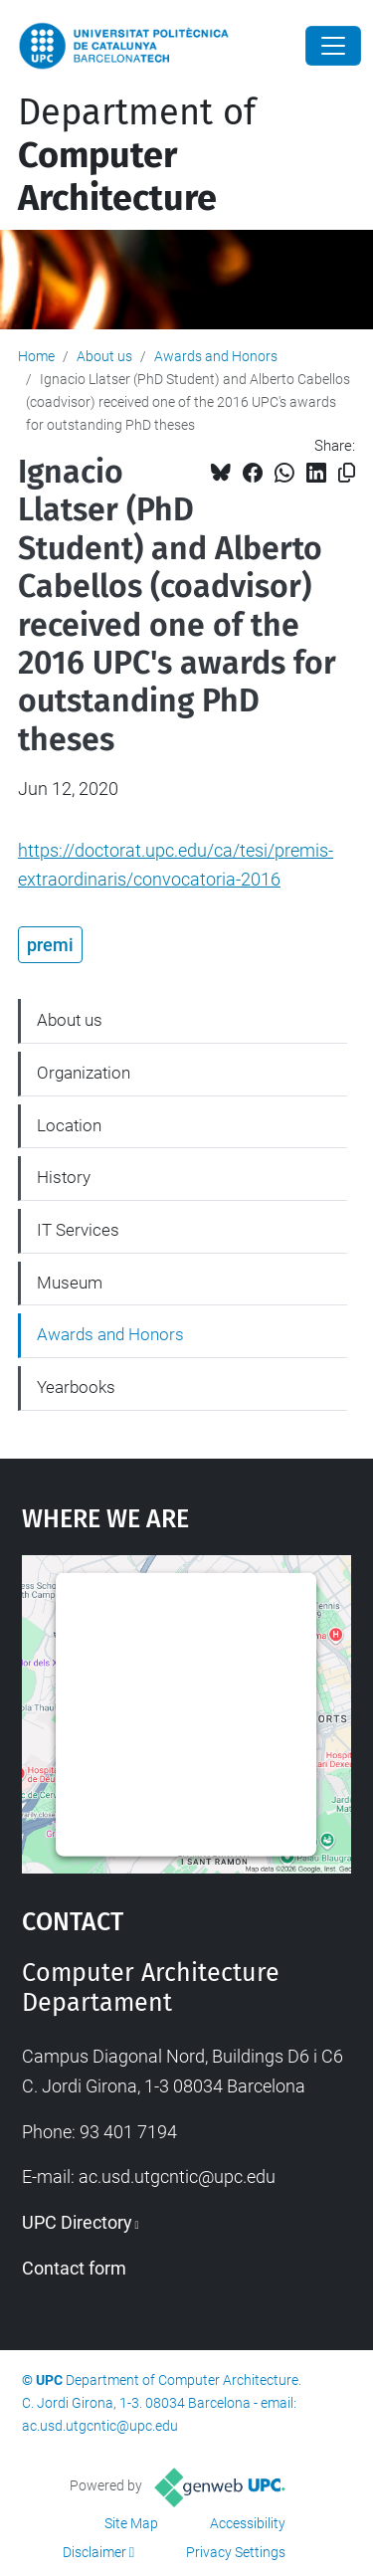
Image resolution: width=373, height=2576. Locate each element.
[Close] (333, 46)
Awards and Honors (216, 356)
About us (104, 356)
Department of (137, 155)
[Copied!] (346, 473)
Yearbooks (76, 1387)
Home (36, 356)
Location (69, 1125)
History (64, 1177)
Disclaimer (94, 2552)
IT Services (78, 1230)
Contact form (74, 2268)
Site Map (131, 2523)
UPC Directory (77, 2222)
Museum (69, 1282)
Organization (83, 1073)
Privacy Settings (235, 2552)
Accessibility (247, 2523)
